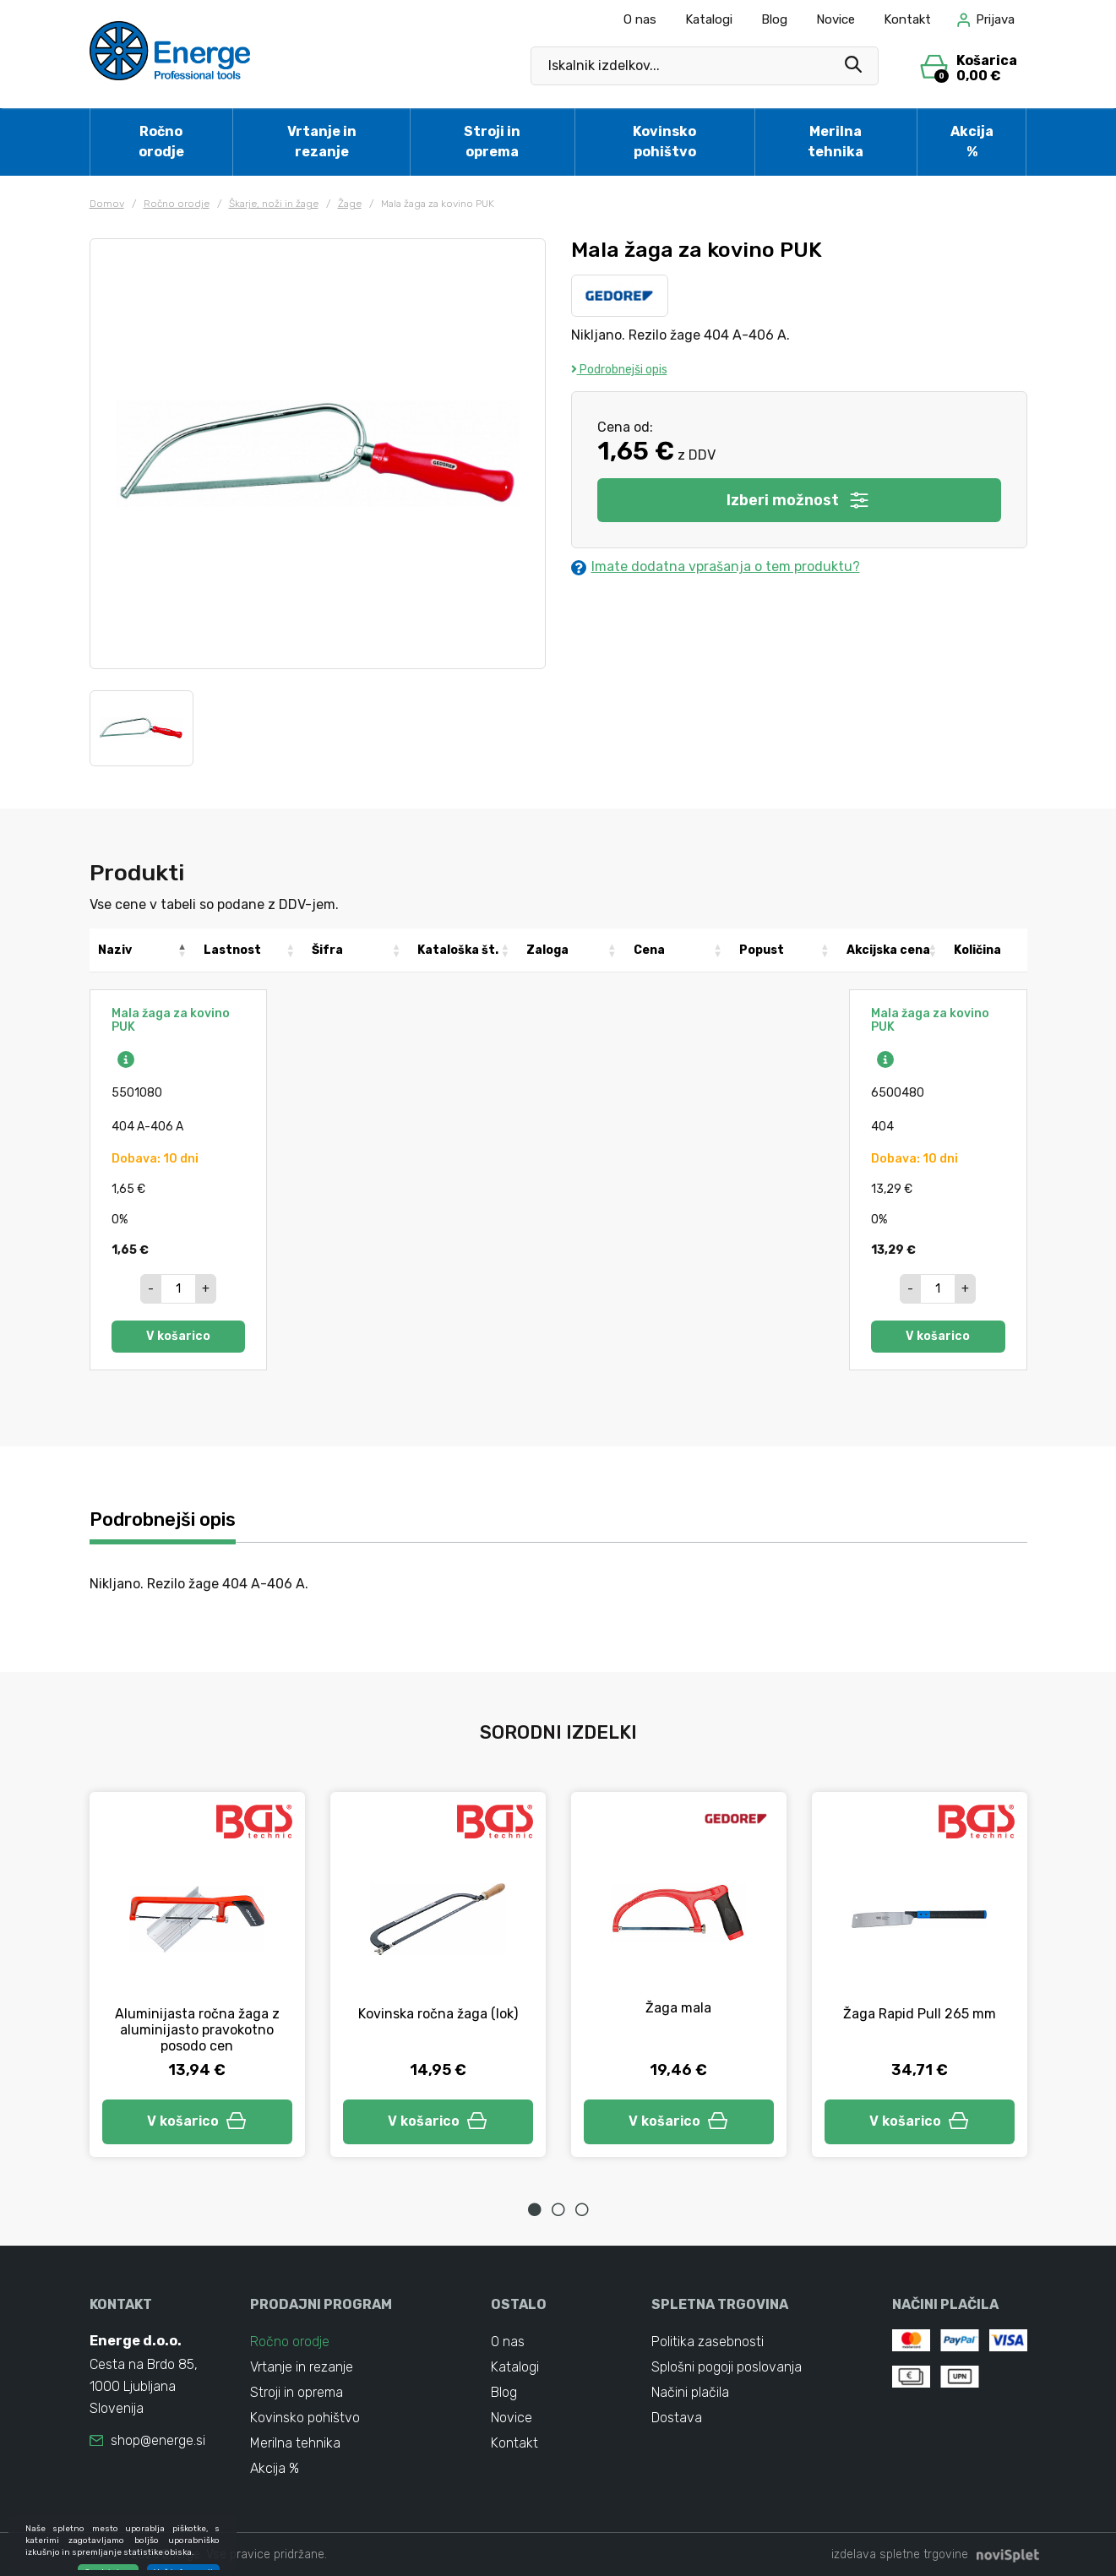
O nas (639, 19)
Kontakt (907, 19)
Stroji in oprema (492, 141)
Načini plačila (690, 2392)
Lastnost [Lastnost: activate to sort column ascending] (232, 950)
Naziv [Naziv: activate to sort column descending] (115, 950)
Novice (835, 19)
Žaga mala (678, 2008)
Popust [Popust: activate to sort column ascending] (761, 950)
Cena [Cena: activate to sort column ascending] (649, 950)
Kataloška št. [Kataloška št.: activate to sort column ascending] (457, 950)
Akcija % (972, 141)
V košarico (178, 1336)
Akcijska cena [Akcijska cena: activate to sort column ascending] (888, 950)
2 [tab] (558, 2209)
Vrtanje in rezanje (322, 141)
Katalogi (708, 19)
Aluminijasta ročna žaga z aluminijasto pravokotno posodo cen (197, 2030)
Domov (107, 204)
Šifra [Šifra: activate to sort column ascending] (327, 950)
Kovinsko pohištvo (664, 141)
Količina (977, 950)
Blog (774, 19)
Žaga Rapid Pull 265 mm (919, 2014)
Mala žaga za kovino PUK (171, 1020)
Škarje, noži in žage (273, 204)
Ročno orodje (161, 141)
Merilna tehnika (835, 141)
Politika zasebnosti (707, 2342)
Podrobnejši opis (619, 369)
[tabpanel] (197, 1974)
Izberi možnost (799, 500)
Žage (350, 204)
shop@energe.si (158, 2440)
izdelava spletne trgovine (899, 2554)
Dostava (676, 2418)
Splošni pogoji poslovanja (726, 2367)
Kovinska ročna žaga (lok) (438, 2014)
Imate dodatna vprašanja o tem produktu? (715, 567)
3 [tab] (582, 2209)
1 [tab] (535, 2209)
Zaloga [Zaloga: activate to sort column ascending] (547, 950)
